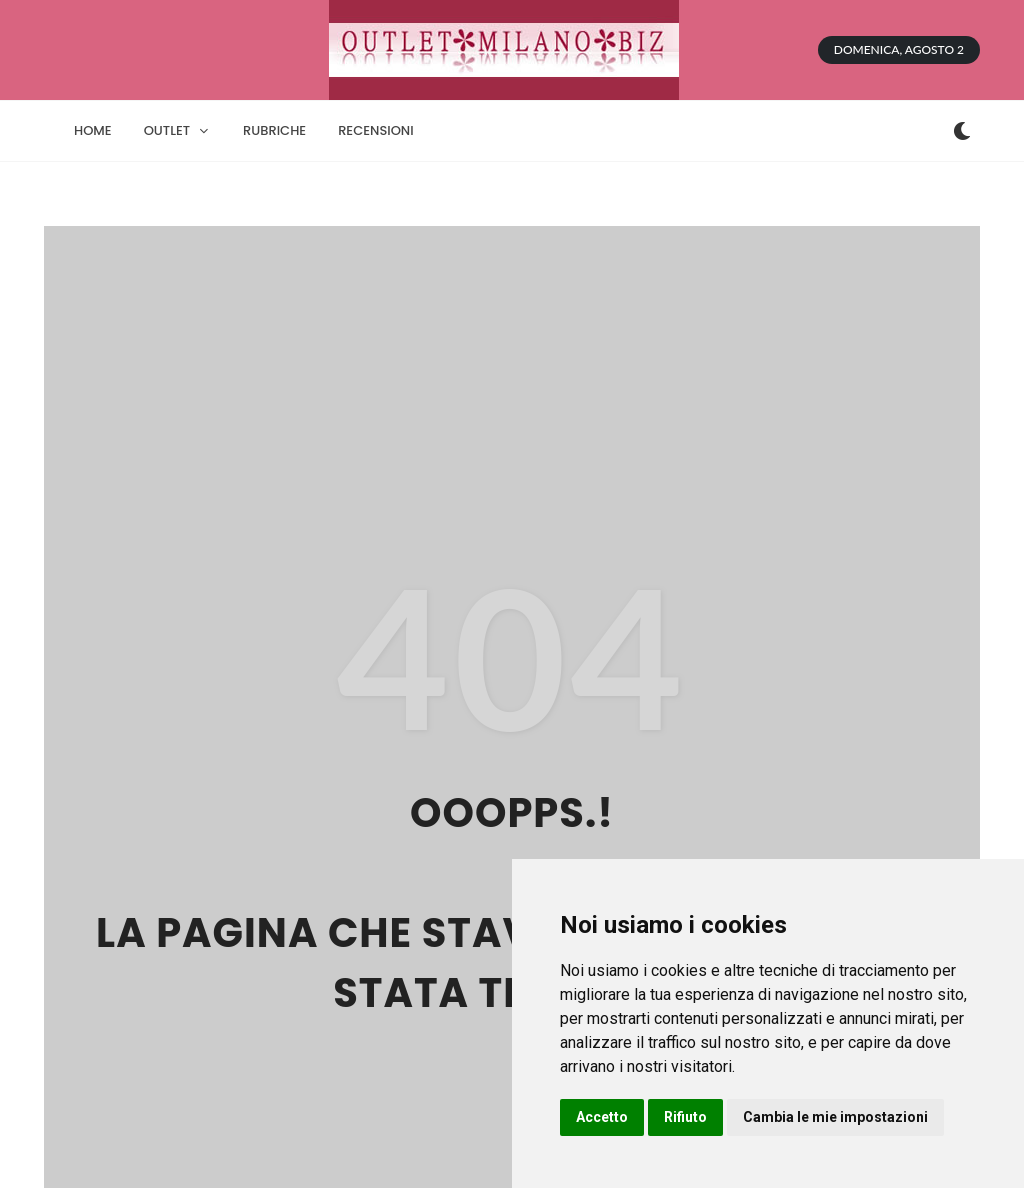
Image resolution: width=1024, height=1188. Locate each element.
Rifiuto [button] (685, 1117)
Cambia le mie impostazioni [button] (835, 1117)
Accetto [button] (602, 1117)
